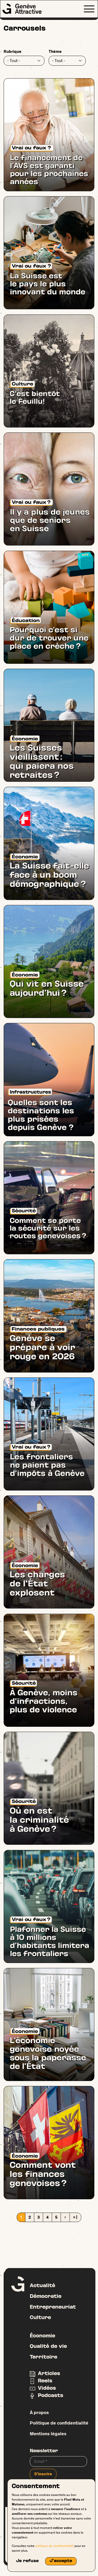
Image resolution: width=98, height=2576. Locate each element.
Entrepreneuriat (53, 2307)
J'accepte (61, 2561)
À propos (39, 2412)
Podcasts (50, 2395)
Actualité (42, 2285)
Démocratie (45, 2296)
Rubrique (12, 51)
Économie (42, 2336)
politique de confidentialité (54, 2546)
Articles (49, 2373)
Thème (55, 51)
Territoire (43, 2357)
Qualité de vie (48, 2346)
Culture (40, 2317)
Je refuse (27, 2561)
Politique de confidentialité (59, 2423)
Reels (45, 2381)
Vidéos (47, 2388)
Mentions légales (48, 2434)
